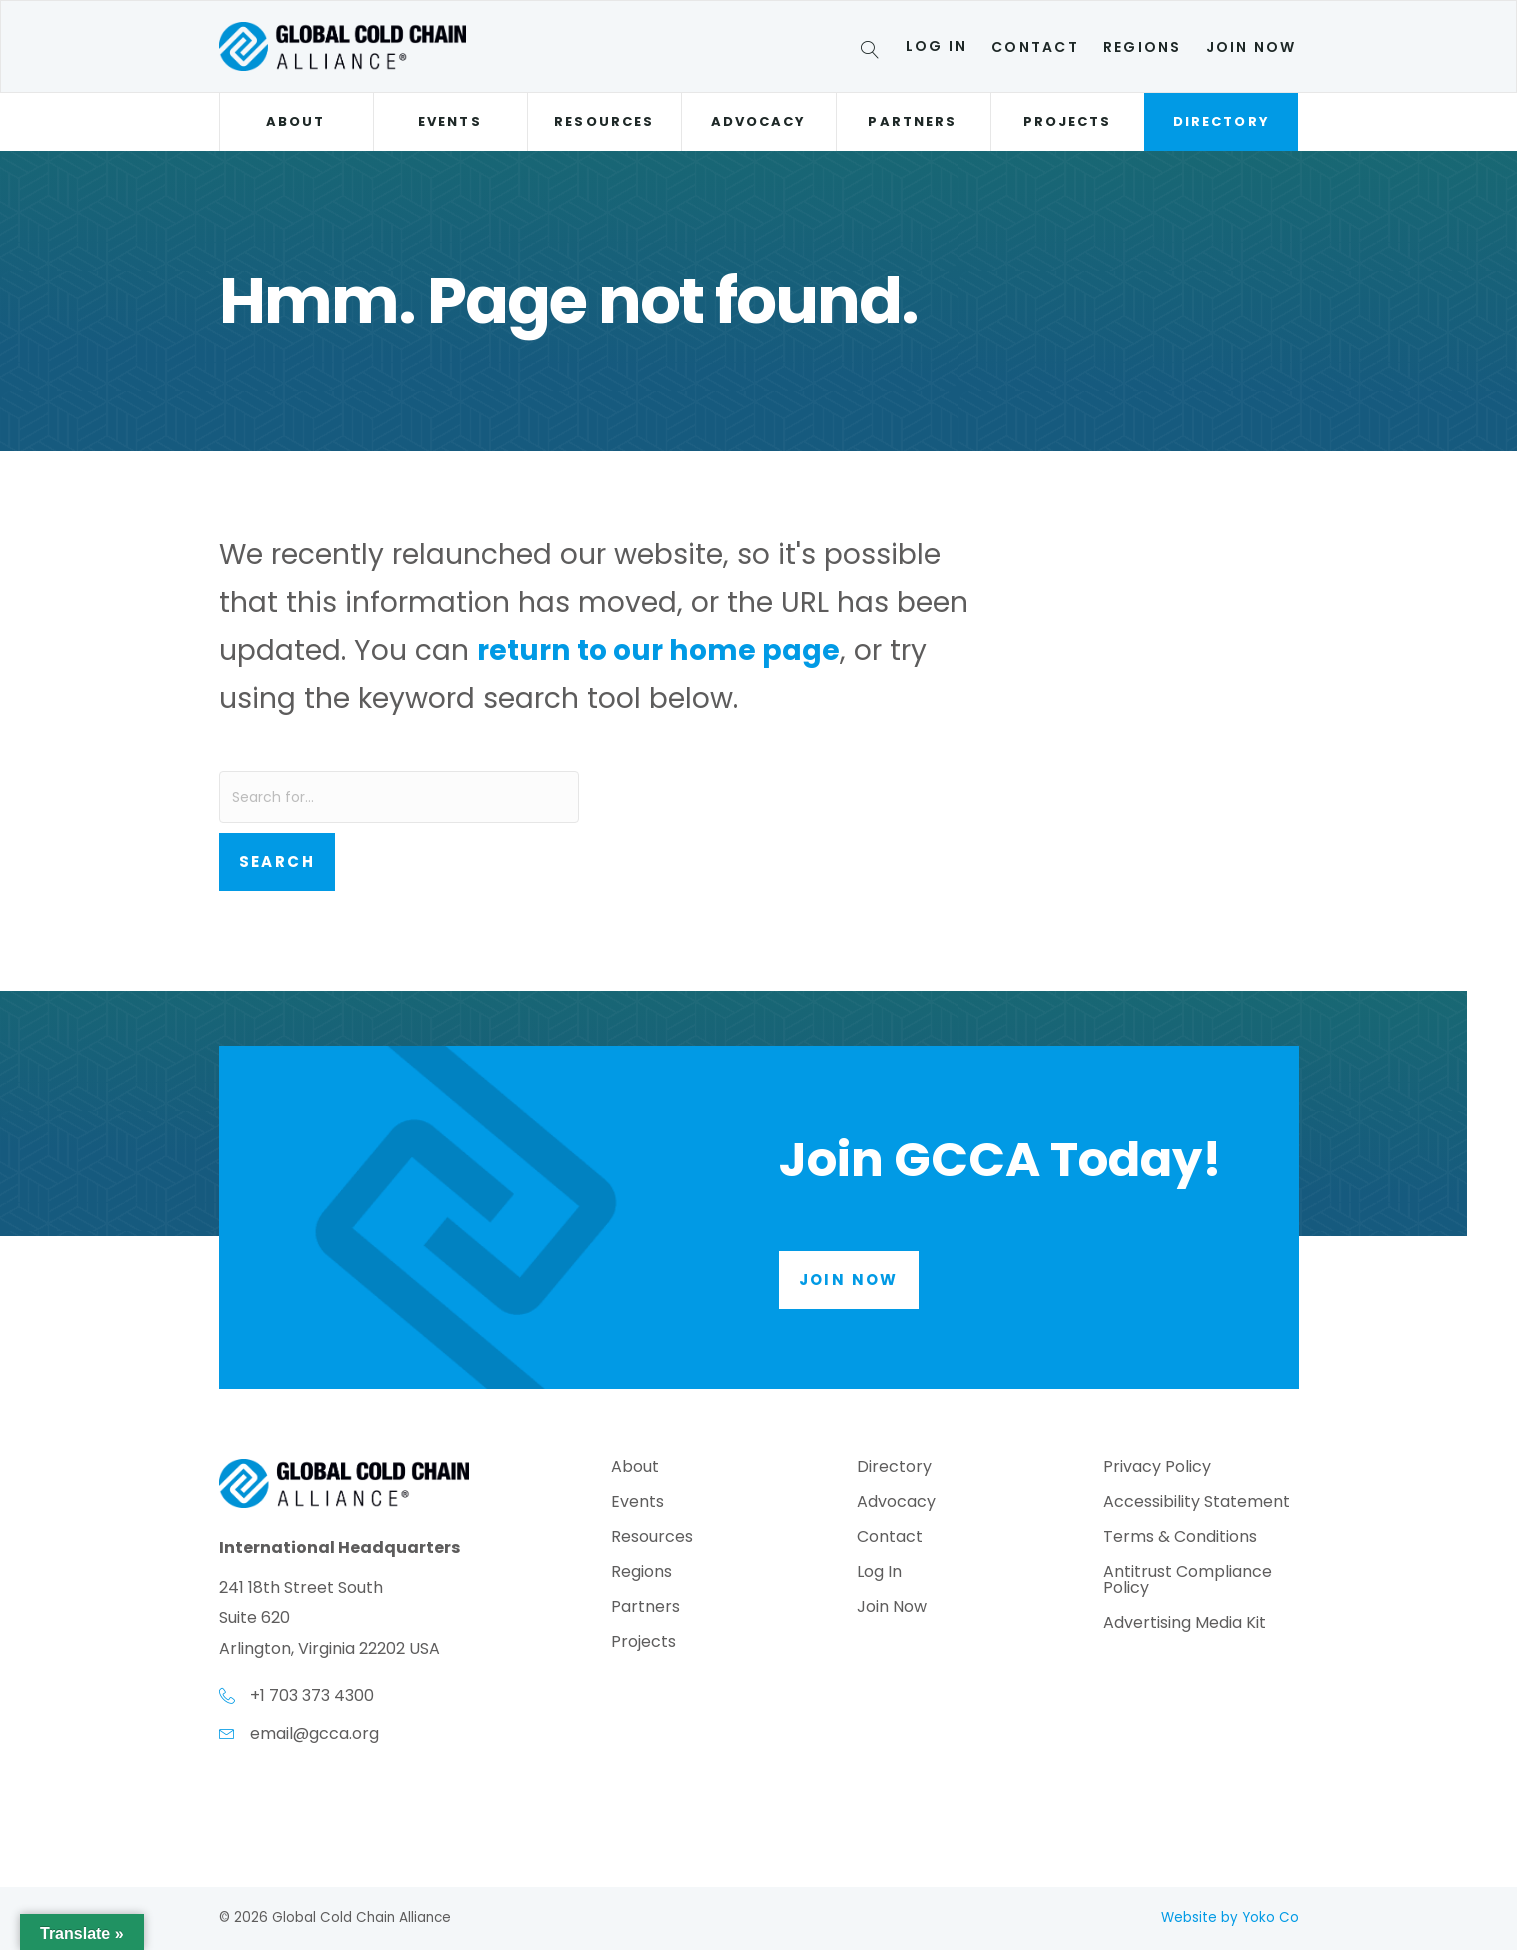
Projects (1067, 121)
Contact (1035, 47)
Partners (912, 121)
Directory (1221, 121)
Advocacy (759, 121)
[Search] (873, 53)
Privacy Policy (1157, 1468)
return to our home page (658, 650)
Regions (1142, 47)
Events (449, 121)
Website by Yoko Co (1230, 1917)
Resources (604, 121)
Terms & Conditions (1180, 1538)
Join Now (1251, 47)
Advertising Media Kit (1184, 1624)
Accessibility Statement (1196, 1503)
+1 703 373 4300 (312, 1695)
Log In (936, 46)
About (295, 121)
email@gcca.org (314, 1733)
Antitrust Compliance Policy (1187, 1581)
